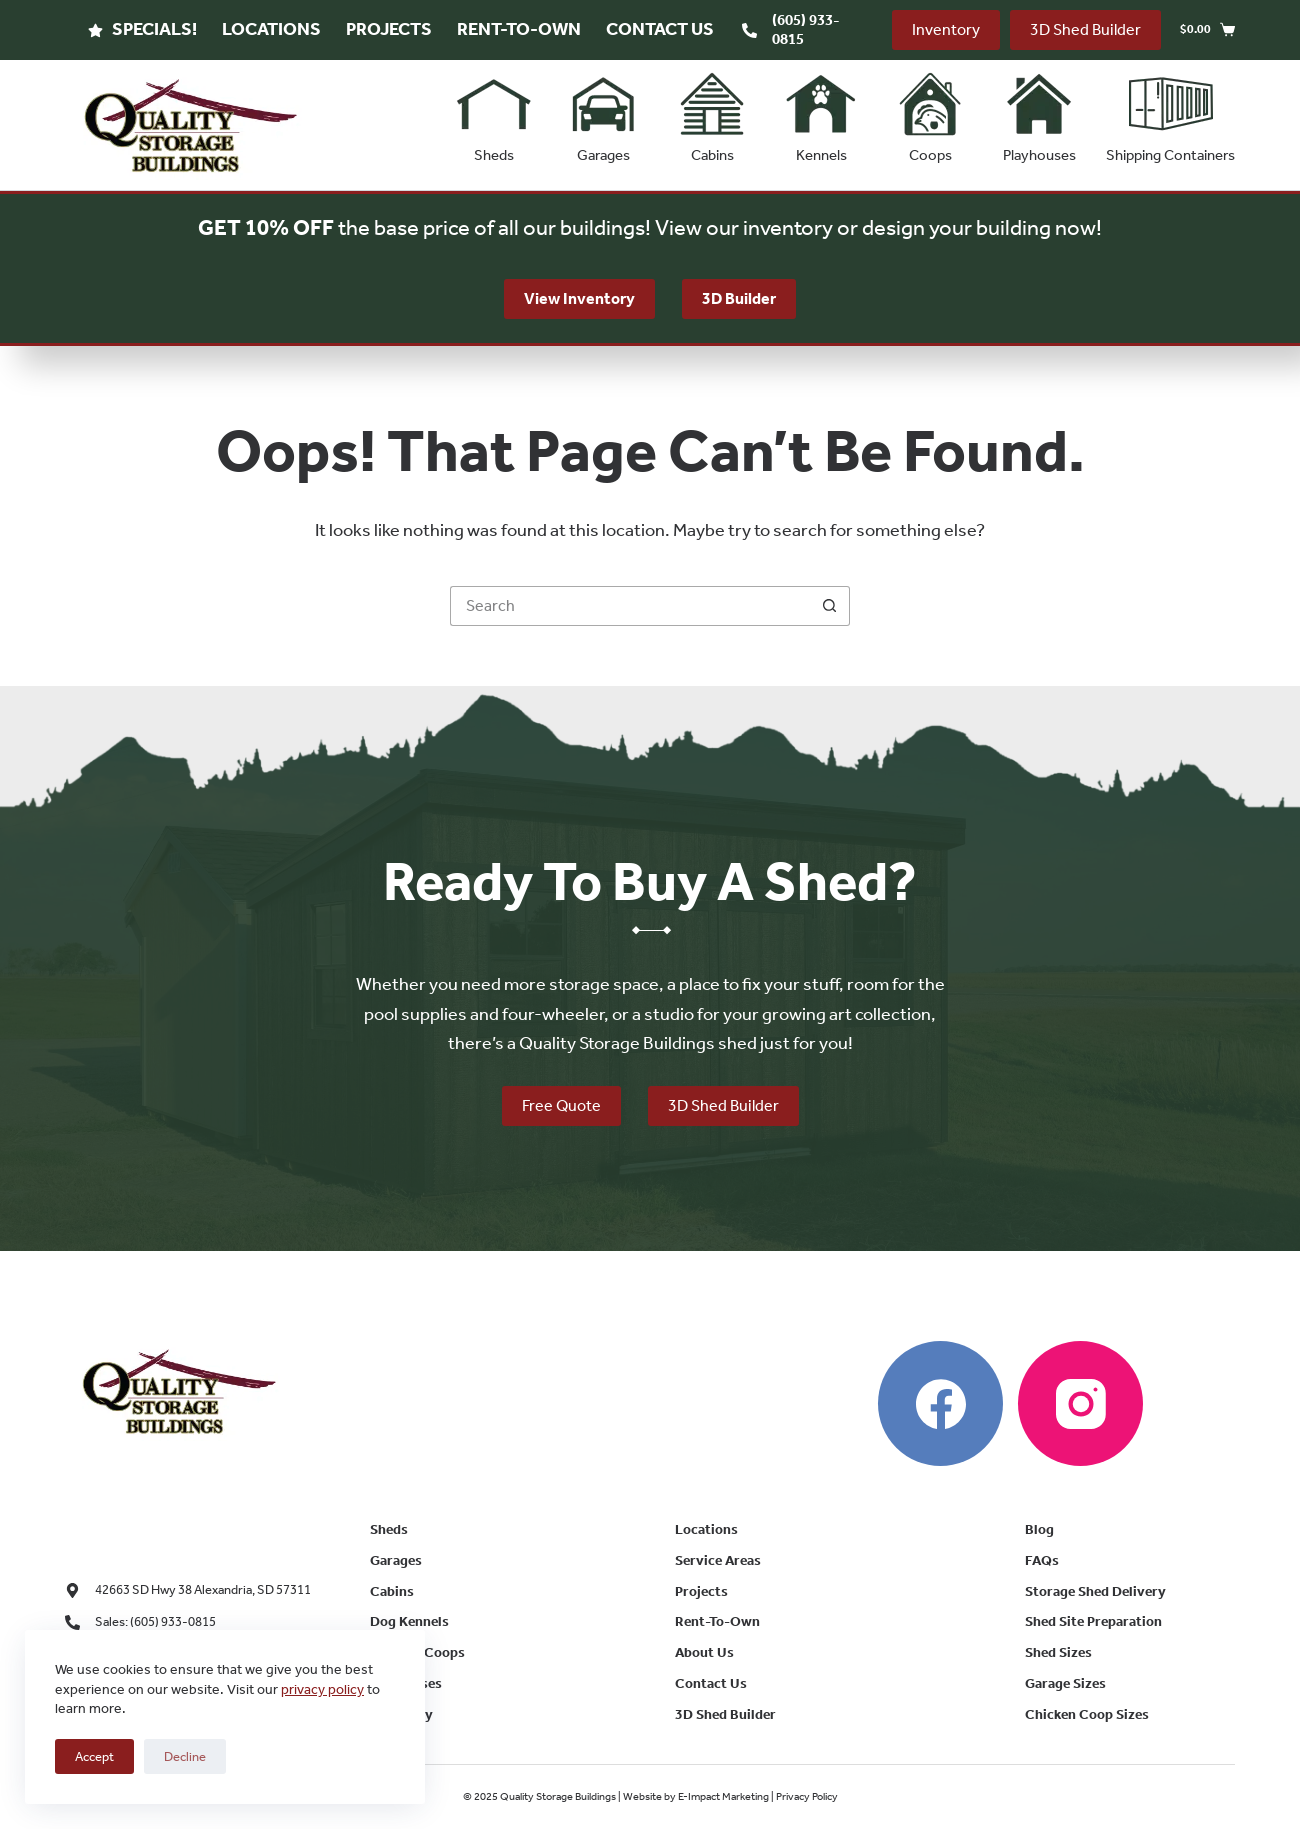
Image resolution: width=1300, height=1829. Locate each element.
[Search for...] (630, 606)
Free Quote (561, 1105)
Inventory (946, 29)
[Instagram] (1080, 1403)
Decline (185, 1756)
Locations (271, 29)
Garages (603, 113)
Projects (389, 29)
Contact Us (660, 29)
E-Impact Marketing (723, 1796)
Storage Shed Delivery (1095, 1591)
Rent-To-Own (519, 29)
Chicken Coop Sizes (1087, 1714)
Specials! (142, 29)
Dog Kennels (409, 1621)
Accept (94, 1756)
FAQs (1042, 1560)
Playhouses (1039, 113)
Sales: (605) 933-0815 (155, 1621)
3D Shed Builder (1085, 29)
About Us (704, 1652)
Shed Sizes (1058, 1652)
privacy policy (322, 1689)
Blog (1039, 1529)
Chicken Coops (417, 1652)
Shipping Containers (1170, 113)
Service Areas (718, 1560)
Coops (930, 113)
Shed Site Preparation (1093, 1621)
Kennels (821, 113)
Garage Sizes (1065, 1683)
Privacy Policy (807, 1796)
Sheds (494, 113)
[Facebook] (940, 1403)
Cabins (712, 113)
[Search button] (830, 606)
